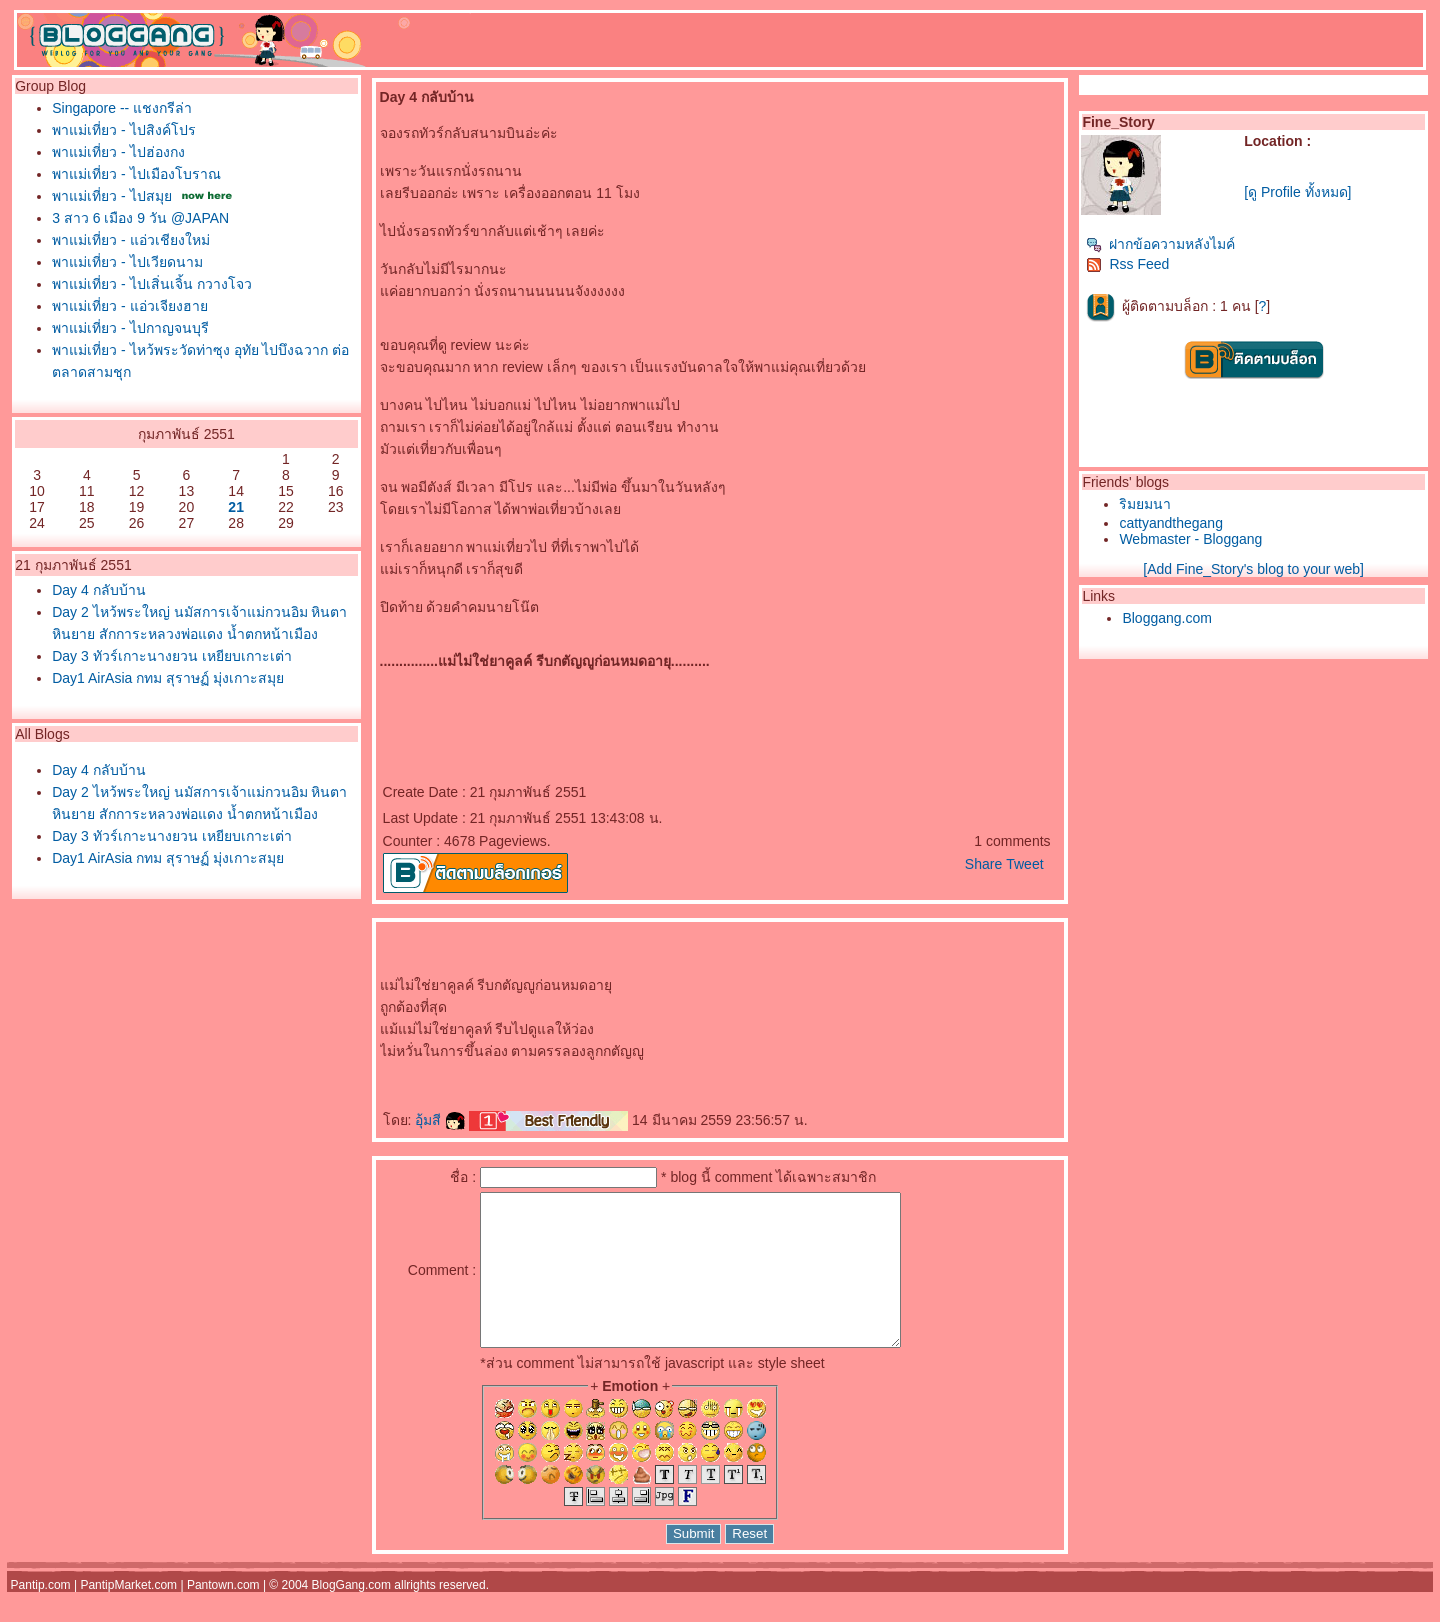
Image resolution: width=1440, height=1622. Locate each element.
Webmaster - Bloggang (1190, 539)
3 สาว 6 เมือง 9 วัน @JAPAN (140, 218)
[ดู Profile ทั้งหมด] (1297, 192)
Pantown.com (223, 1615)
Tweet (1024, 864)
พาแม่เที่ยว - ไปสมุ (111, 196)
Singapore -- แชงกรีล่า (122, 108)
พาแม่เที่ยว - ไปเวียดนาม (127, 262)
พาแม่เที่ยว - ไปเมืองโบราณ (136, 174)
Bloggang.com (1167, 618)
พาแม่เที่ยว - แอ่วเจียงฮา (129, 306)
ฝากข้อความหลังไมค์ (1160, 244)
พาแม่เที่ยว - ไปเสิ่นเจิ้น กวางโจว (151, 284)
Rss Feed (1127, 264)
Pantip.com (41, 1615)
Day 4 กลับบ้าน (98, 590)
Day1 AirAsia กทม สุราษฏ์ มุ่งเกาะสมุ (168, 678)
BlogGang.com (351, 1615)
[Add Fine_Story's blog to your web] (1253, 569)
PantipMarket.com (128, 1615)
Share (983, 864)
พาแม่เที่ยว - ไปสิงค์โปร (123, 130)
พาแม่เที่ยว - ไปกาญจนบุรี (130, 328)
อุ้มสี (440, 1120)
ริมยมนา (1145, 504)
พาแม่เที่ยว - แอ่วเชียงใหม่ (130, 240)
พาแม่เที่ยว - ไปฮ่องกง (118, 152)
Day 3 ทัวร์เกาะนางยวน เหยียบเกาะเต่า (171, 656)
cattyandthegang (1171, 523)
